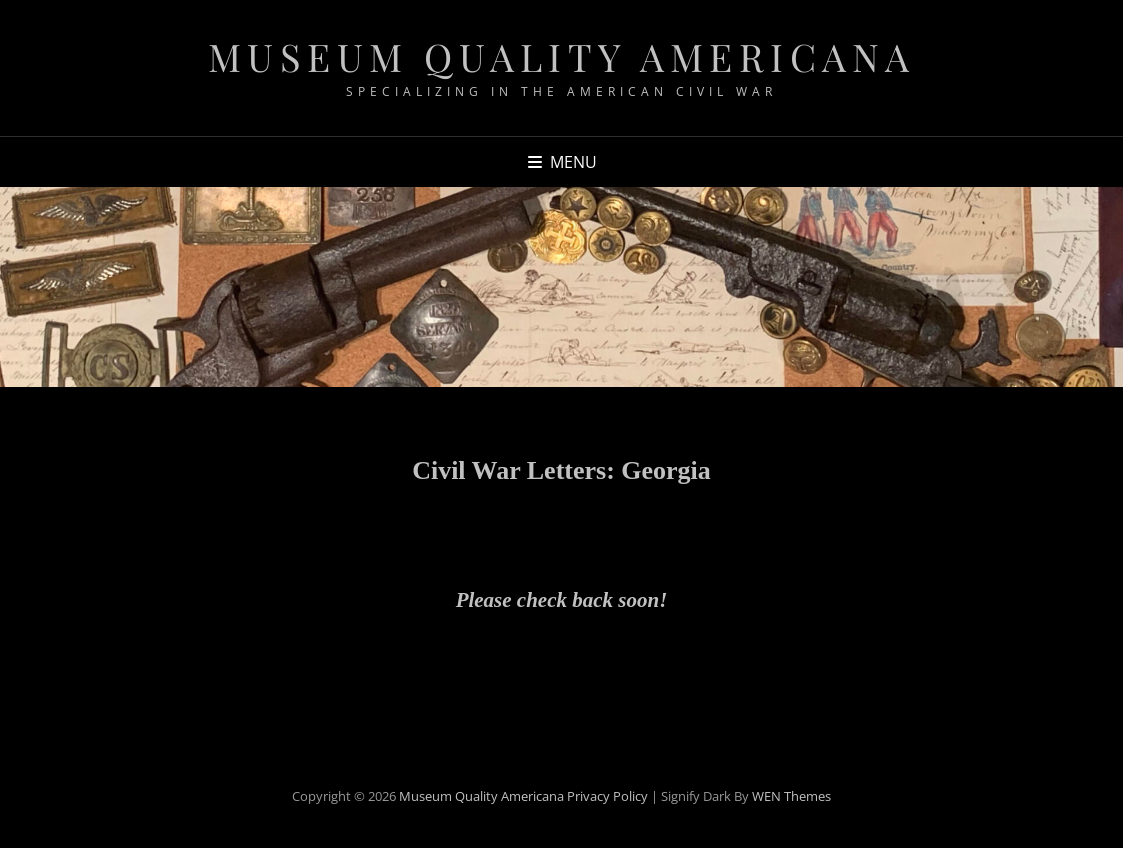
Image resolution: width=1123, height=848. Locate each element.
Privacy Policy (607, 796)
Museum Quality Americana (562, 56)
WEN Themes (791, 796)
